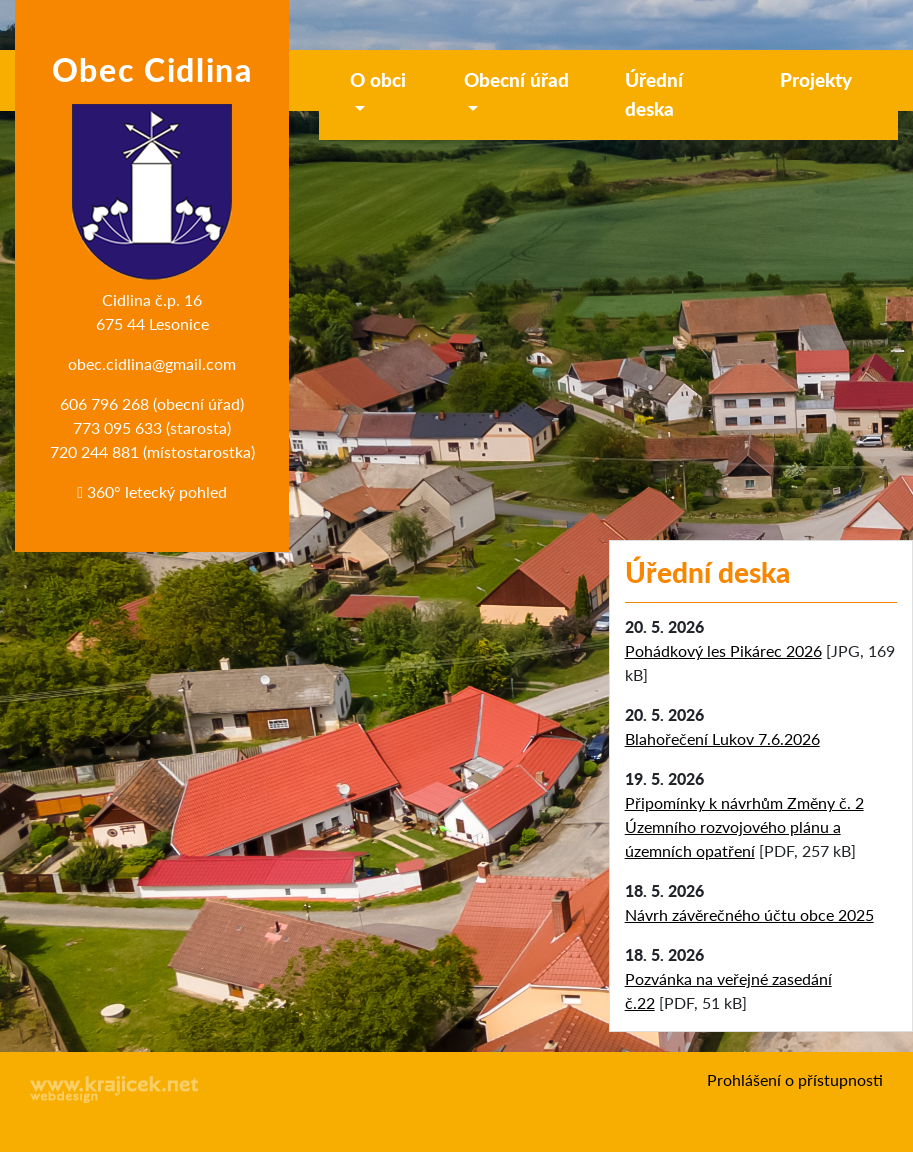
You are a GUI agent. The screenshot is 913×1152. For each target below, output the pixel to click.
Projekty (816, 79)
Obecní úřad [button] (516, 79)
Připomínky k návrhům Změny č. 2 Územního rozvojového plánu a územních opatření (744, 826)
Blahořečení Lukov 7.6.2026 (722, 738)
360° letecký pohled (152, 491)
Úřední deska (654, 94)
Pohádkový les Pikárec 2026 (723, 650)
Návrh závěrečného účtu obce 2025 (749, 914)
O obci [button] (378, 79)
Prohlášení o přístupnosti (795, 1079)
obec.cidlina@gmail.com (152, 363)
